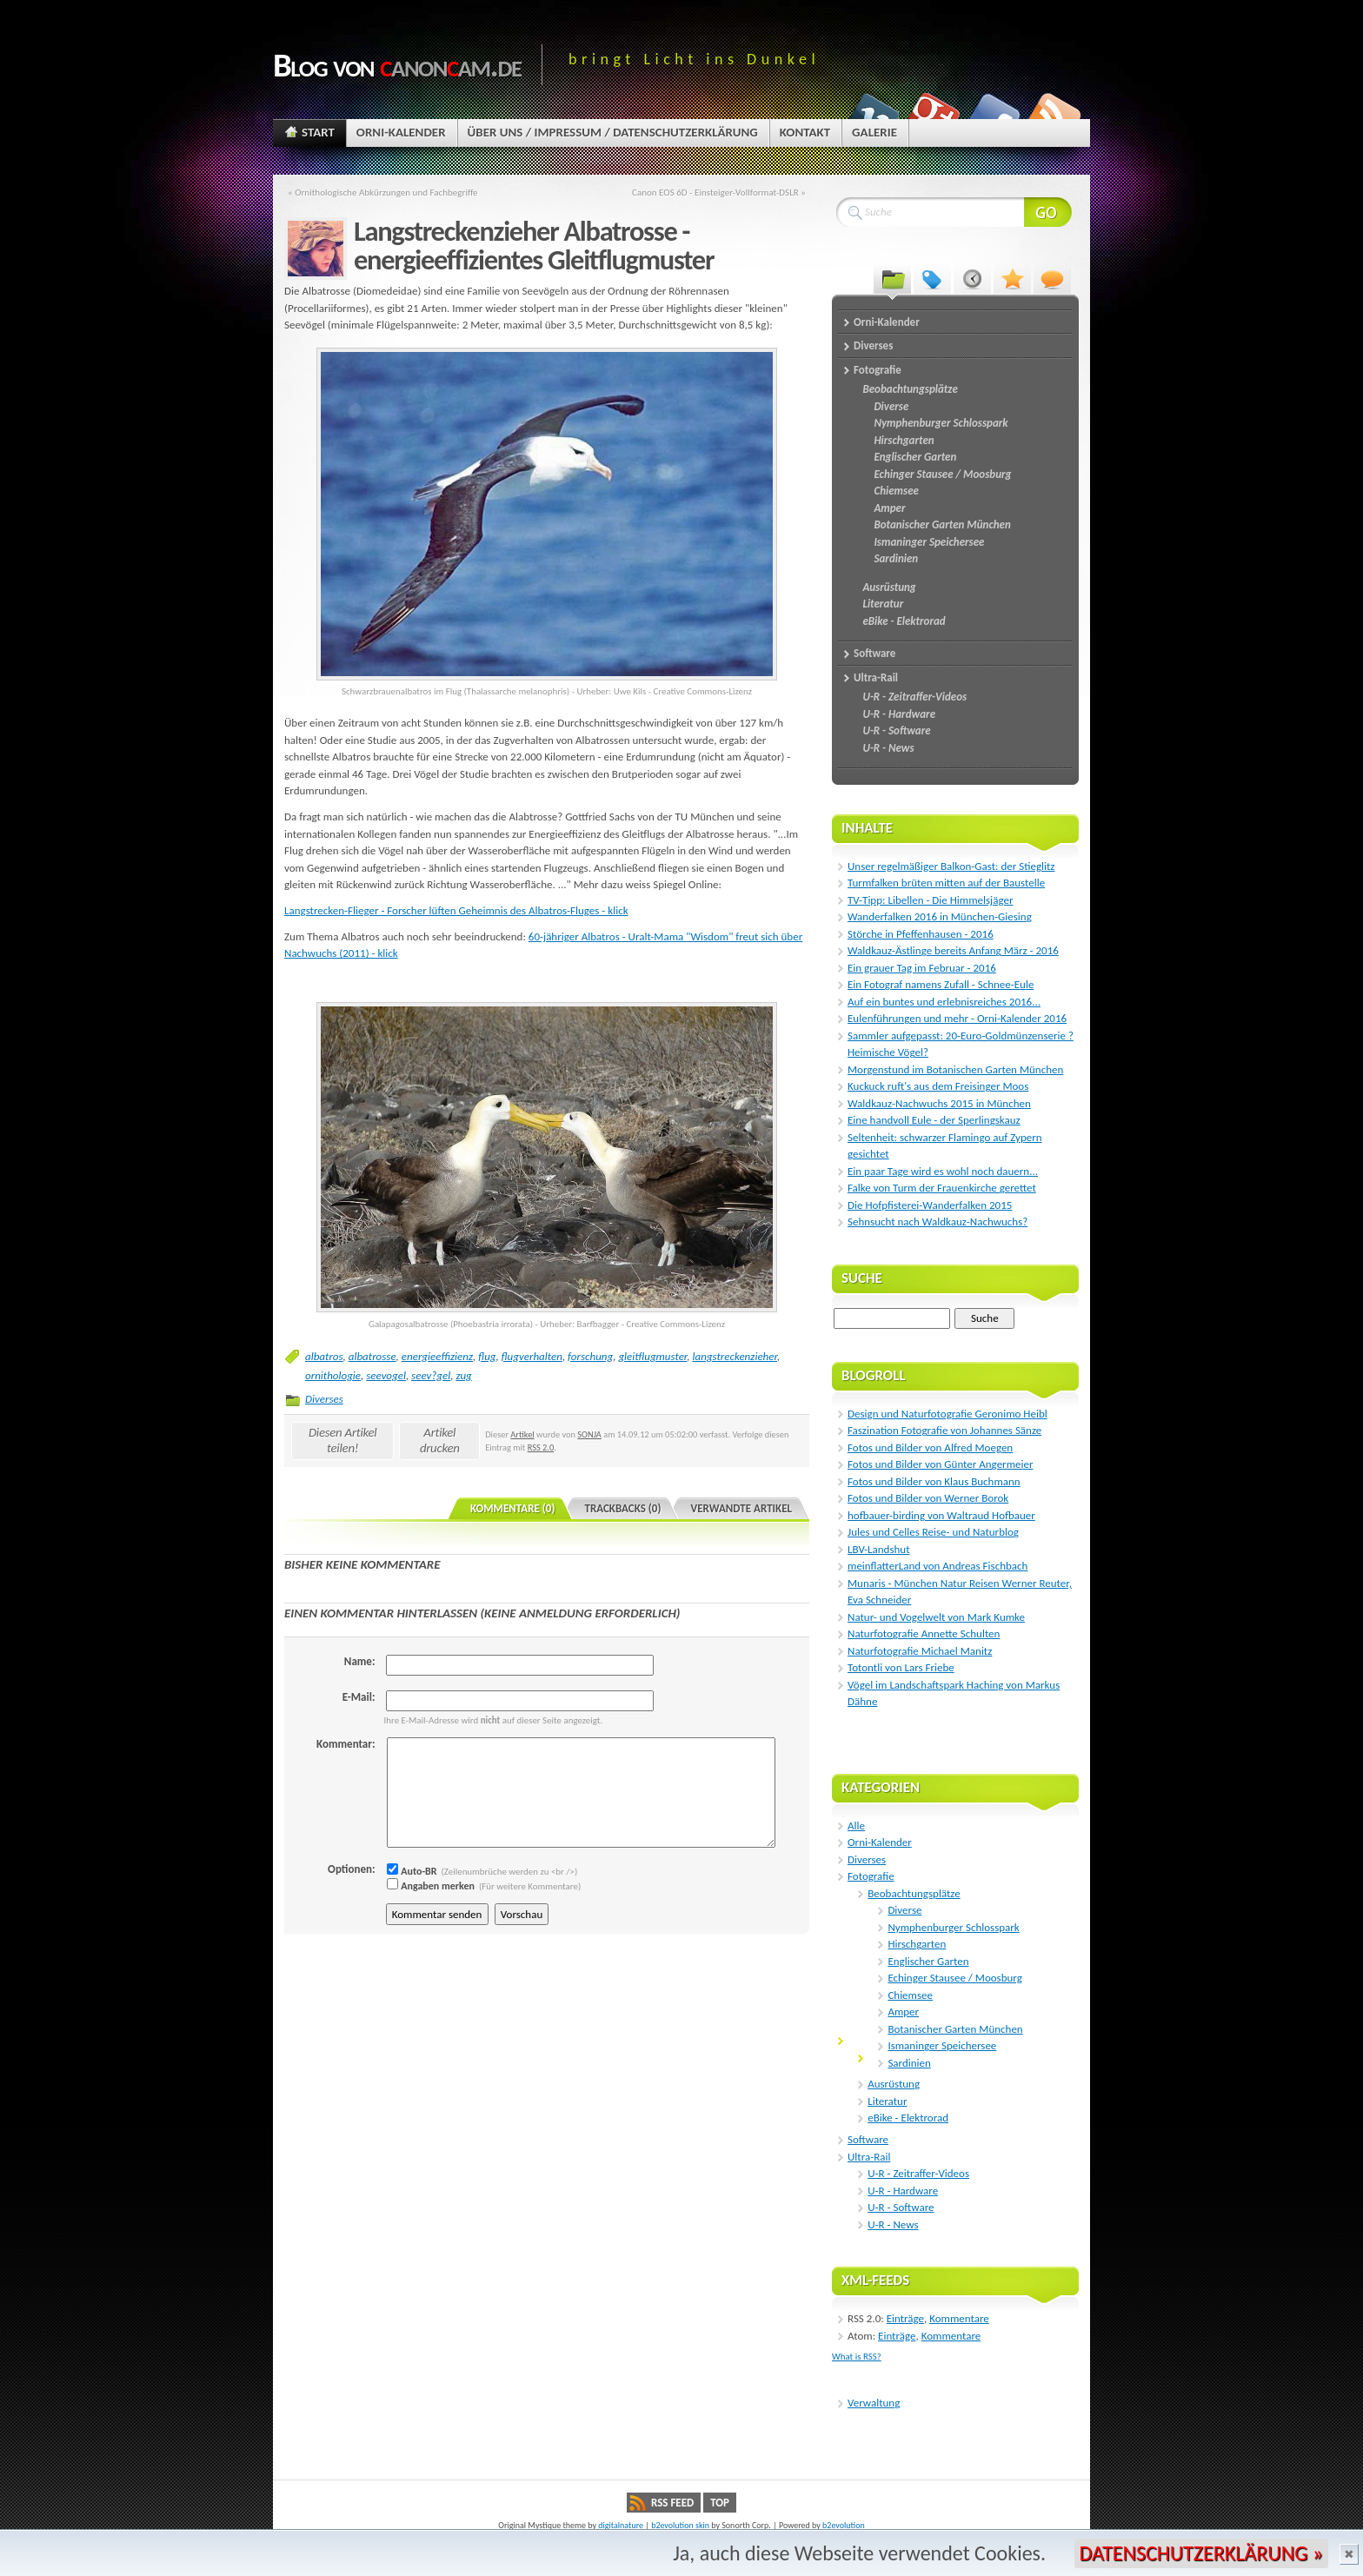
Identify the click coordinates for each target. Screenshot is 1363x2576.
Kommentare (959, 2318)
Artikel (522, 1434)
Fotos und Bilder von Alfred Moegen (930, 1447)
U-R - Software (901, 2207)
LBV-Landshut (879, 1549)
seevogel (386, 1375)
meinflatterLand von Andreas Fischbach (937, 1565)
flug (486, 1356)
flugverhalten (532, 1356)
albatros (324, 1356)
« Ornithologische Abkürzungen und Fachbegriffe (383, 192)
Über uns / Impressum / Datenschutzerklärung (613, 132)
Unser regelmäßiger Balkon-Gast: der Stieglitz (951, 866)
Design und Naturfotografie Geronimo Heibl (947, 1413)
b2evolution (843, 2525)
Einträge (905, 2318)
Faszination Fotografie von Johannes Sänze (944, 1430)
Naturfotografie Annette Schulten (924, 1633)
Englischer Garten (928, 1961)
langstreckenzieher (735, 1356)
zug (463, 1375)
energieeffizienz (437, 1356)
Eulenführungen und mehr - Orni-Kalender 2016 (957, 1018)
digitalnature (620, 2525)
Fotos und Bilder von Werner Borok (928, 1497)
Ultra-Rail (869, 2156)
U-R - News (893, 2224)
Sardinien (909, 2062)
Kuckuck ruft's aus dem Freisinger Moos (938, 1085)
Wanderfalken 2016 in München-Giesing (940, 916)
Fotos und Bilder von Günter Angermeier (940, 1464)
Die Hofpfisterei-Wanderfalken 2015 (930, 1205)
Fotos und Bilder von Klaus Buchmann (934, 1481)
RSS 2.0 (541, 1447)
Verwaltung (874, 2402)
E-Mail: (359, 1696)
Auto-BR (412, 1871)
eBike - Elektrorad (908, 2117)
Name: (360, 1661)
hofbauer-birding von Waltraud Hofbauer (941, 1515)
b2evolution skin (680, 2525)
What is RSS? (856, 2356)
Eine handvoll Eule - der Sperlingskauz (934, 1119)
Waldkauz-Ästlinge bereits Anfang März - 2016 (953, 950)
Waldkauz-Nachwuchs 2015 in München (939, 1103)
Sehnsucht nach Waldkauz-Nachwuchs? (937, 1221)
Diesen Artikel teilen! (343, 1440)
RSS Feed (672, 2502)
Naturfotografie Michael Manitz (920, 1650)
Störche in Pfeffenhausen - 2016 (921, 933)
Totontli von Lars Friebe (901, 1667)
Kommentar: (345, 1743)
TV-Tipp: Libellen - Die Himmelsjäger (930, 899)
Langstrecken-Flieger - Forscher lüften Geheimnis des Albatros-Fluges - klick (456, 910)
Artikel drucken (440, 1440)
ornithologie (333, 1375)
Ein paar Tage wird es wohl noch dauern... (943, 1171)
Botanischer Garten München (955, 2028)
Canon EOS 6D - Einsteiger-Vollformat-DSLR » (719, 192)
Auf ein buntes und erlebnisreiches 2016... (944, 1001)
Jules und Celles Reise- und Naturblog (933, 1531)
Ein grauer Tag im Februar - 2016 (922, 967)
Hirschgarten (917, 1943)
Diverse (904, 1909)
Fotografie (871, 1875)
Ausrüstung (894, 2083)
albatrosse (372, 1356)
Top (719, 2502)
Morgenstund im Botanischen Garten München (955, 1069)
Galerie (874, 132)
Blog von (397, 64)
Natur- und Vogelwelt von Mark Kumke (936, 1616)
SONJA (589, 1434)
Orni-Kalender (401, 132)
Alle (856, 1825)
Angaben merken (431, 1886)
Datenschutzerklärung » (1201, 2553)
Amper (903, 2011)
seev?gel (430, 1375)
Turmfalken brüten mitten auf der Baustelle (946, 882)
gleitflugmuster (652, 1356)
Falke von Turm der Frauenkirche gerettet (942, 1187)
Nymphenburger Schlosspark (953, 1927)
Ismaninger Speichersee (942, 2045)
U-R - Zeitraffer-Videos (918, 2173)
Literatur (887, 2101)
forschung (590, 1356)
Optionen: (351, 1869)
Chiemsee (910, 1995)
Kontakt (805, 132)
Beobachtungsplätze (914, 1893)
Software (868, 2139)
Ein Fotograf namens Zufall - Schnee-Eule (941, 984)
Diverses (324, 1398)
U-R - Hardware (903, 2190)
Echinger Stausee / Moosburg (954, 1977)
